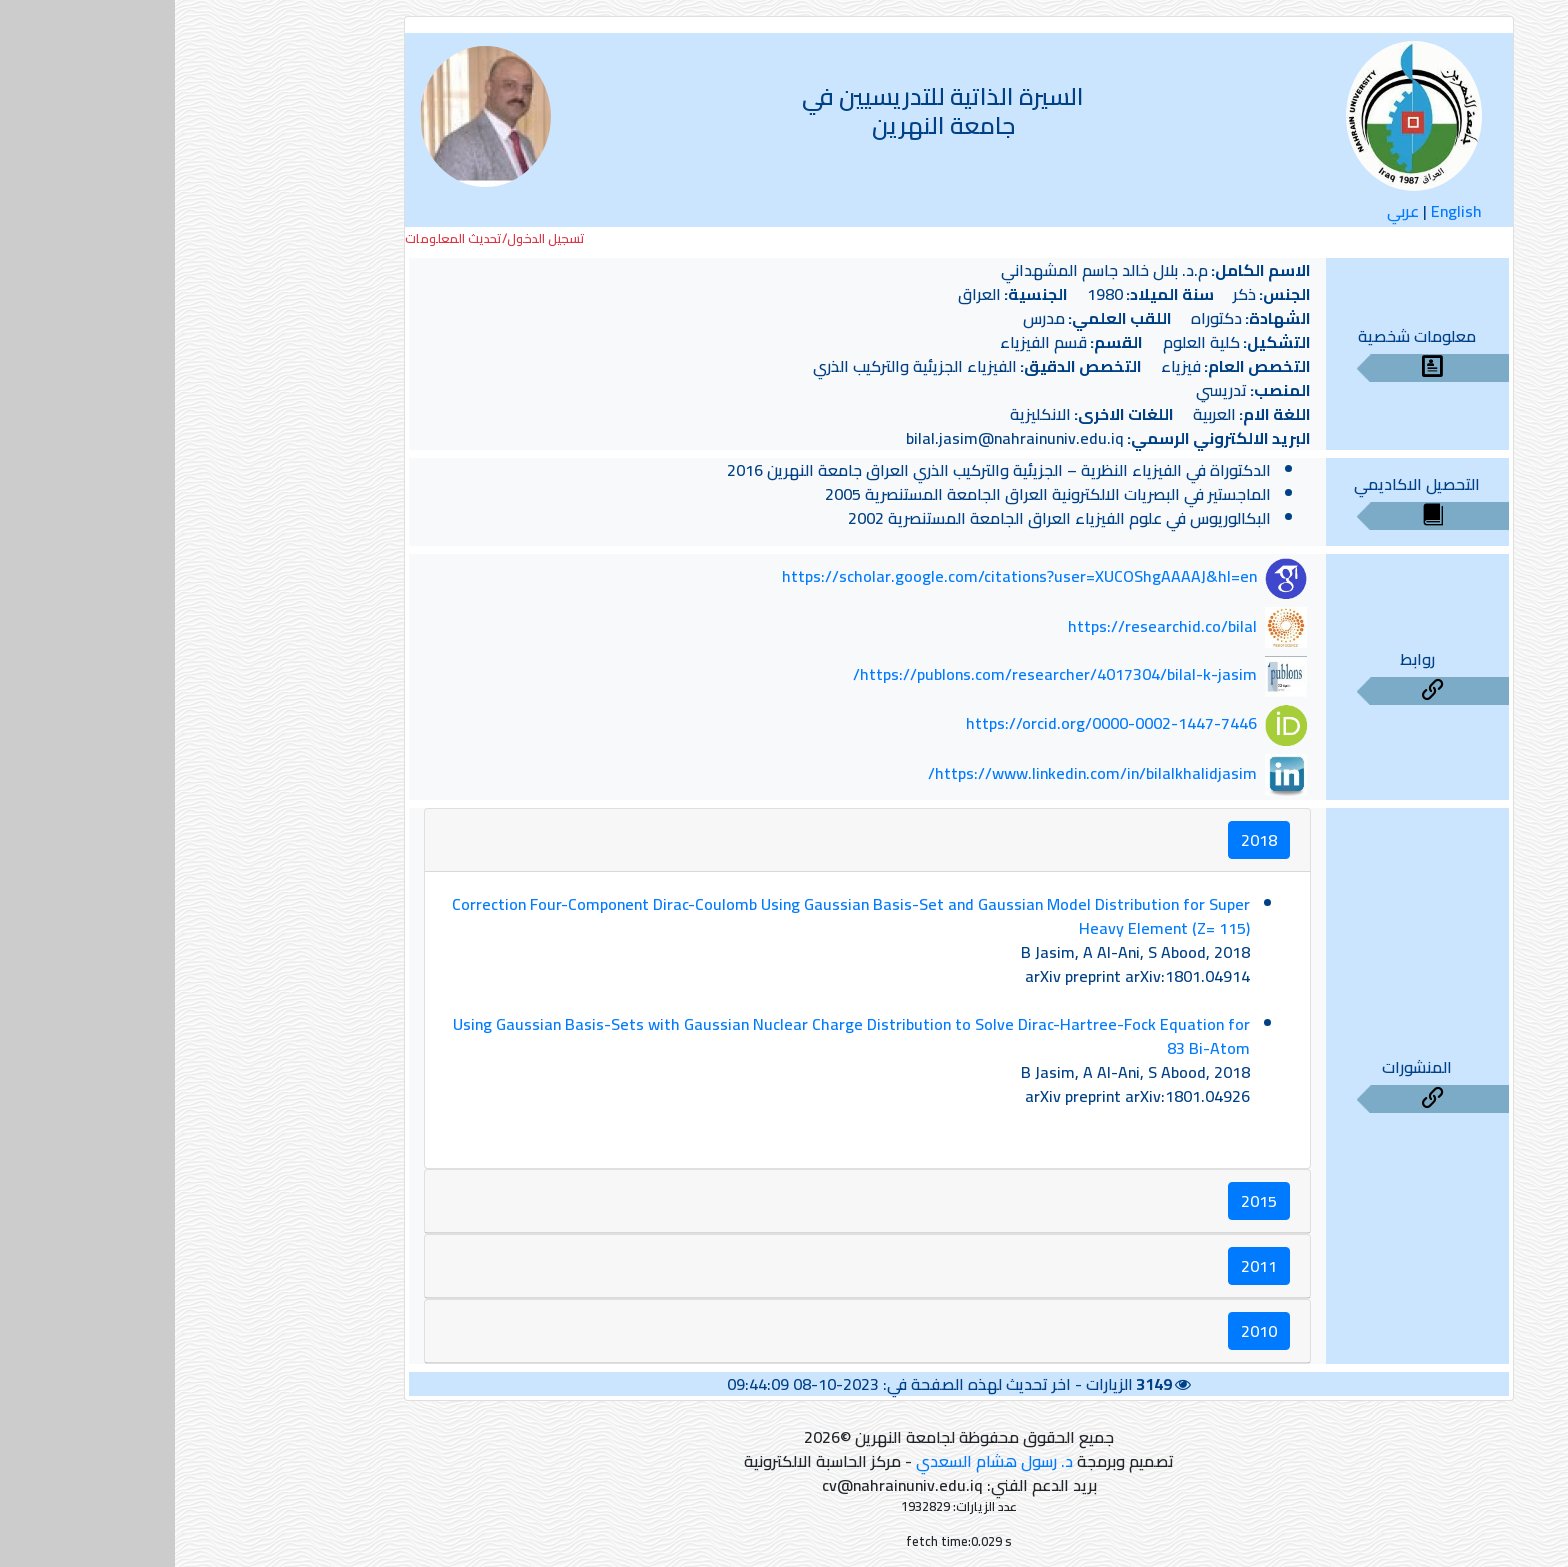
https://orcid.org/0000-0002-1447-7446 (936, 724)
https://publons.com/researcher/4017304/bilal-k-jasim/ (880, 675)
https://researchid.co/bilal (987, 626)
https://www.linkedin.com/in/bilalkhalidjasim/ (917, 773)
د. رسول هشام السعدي (819, 1461)
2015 (1084, 1201)
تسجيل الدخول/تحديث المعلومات (320, 238)
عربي (1228, 211)
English (1281, 211)
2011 (1084, 1266)
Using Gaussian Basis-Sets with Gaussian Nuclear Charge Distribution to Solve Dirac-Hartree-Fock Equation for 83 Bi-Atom (676, 1036)
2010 (1084, 1331)
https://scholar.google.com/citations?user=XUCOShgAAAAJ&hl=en (844, 577)
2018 (1084, 840)
